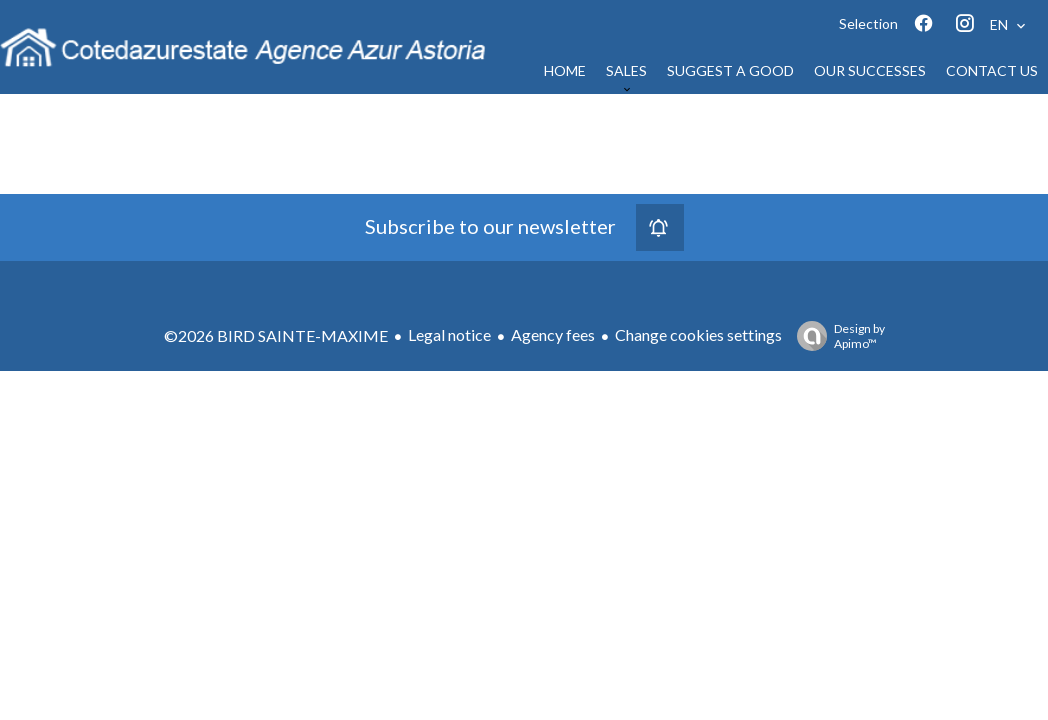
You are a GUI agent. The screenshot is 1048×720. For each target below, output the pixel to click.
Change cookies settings (698, 334)
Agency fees (553, 334)
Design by (836, 336)
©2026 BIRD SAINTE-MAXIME (276, 335)
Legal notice (449, 334)
